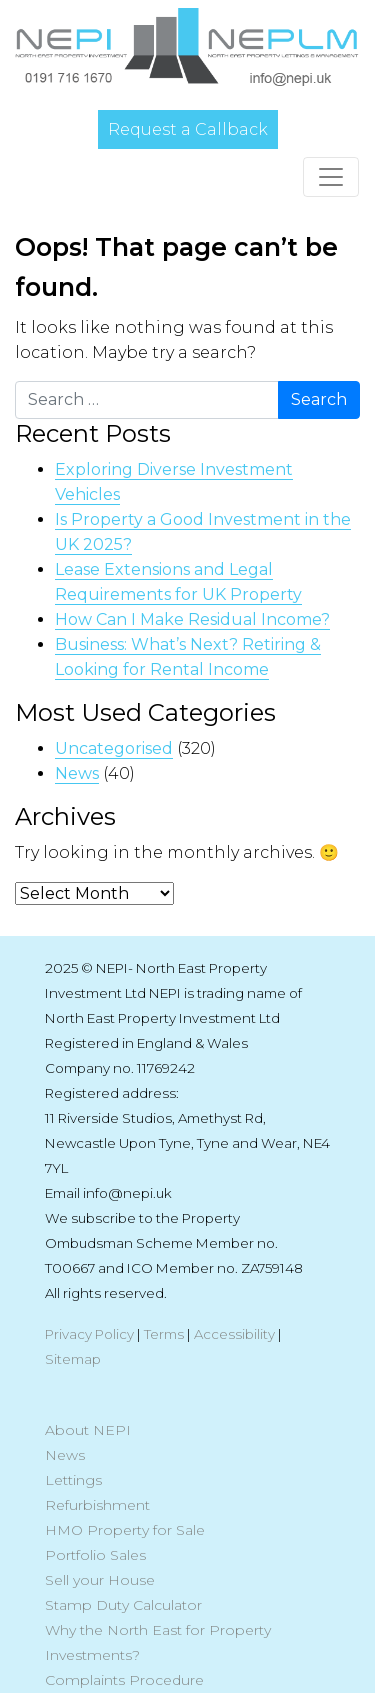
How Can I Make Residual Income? (192, 619)
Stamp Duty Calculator (123, 1605)
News (77, 773)
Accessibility (234, 1334)
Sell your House (100, 1580)
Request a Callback (188, 129)
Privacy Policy (89, 1334)
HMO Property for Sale (125, 1530)
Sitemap (73, 1359)
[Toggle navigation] (331, 177)
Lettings (73, 1480)
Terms (164, 1334)
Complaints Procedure (124, 1680)
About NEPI (88, 1430)
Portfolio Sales (95, 1555)
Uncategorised (114, 748)
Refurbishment (97, 1505)
